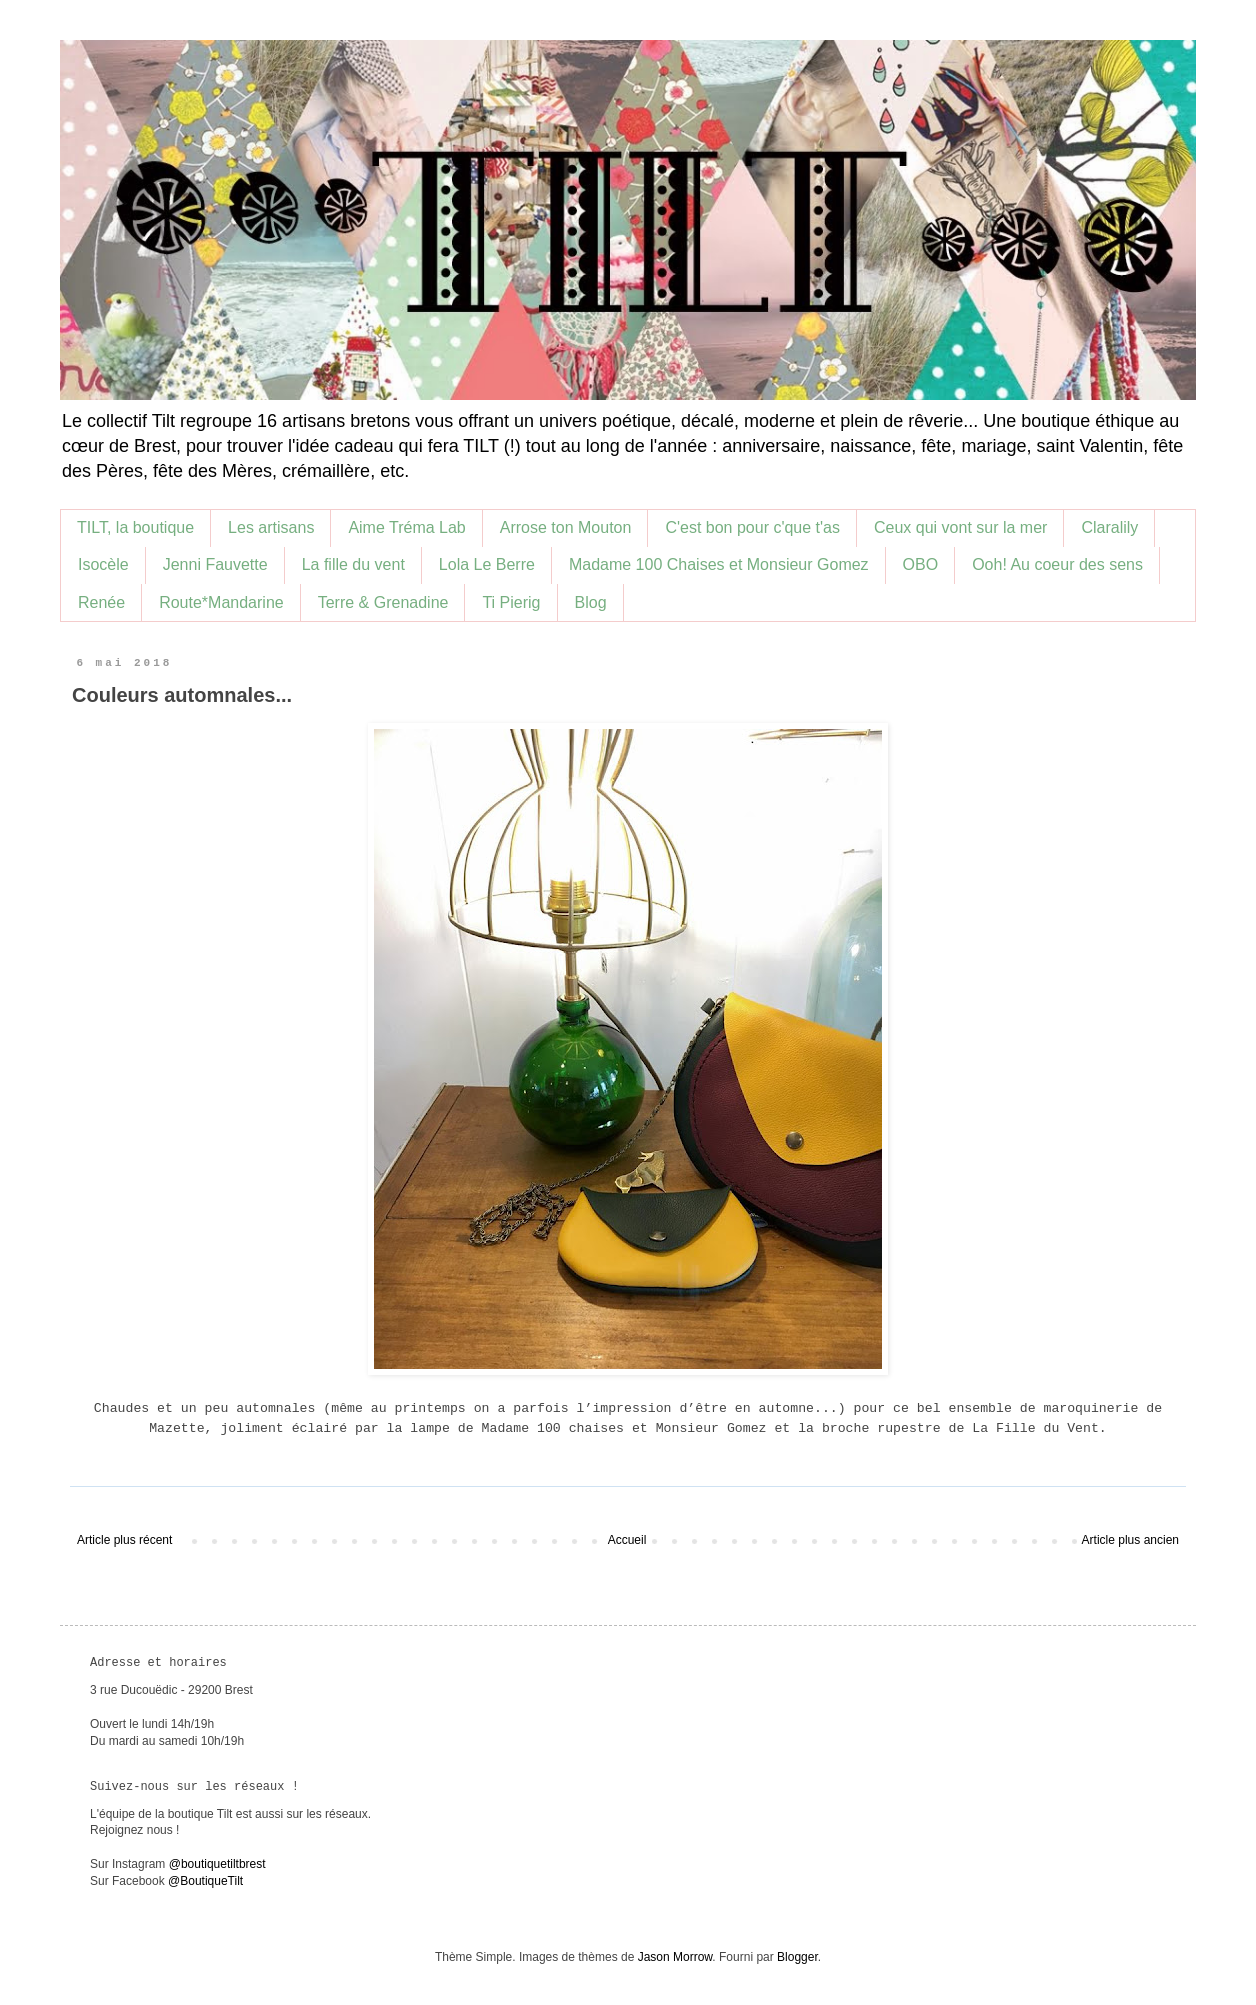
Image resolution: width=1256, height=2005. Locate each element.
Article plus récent (124, 1540)
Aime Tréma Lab (406, 527)
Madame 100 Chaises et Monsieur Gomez (719, 564)
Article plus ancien (1130, 1540)
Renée (101, 602)
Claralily (1109, 527)
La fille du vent (353, 564)
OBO (921, 564)
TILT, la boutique (135, 527)
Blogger (797, 1957)
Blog (591, 602)
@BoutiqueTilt (205, 1881)
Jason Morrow (675, 1957)
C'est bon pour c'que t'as (752, 527)
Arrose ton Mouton (566, 527)
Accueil (627, 1540)
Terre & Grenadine (383, 602)
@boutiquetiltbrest (217, 1864)
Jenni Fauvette (215, 564)
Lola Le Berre (487, 564)
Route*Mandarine (221, 602)
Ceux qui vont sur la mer (960, 527)
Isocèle (103, 564)
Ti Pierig (511, 602)
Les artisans (271, 527)
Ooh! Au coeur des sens (1057, 564)
